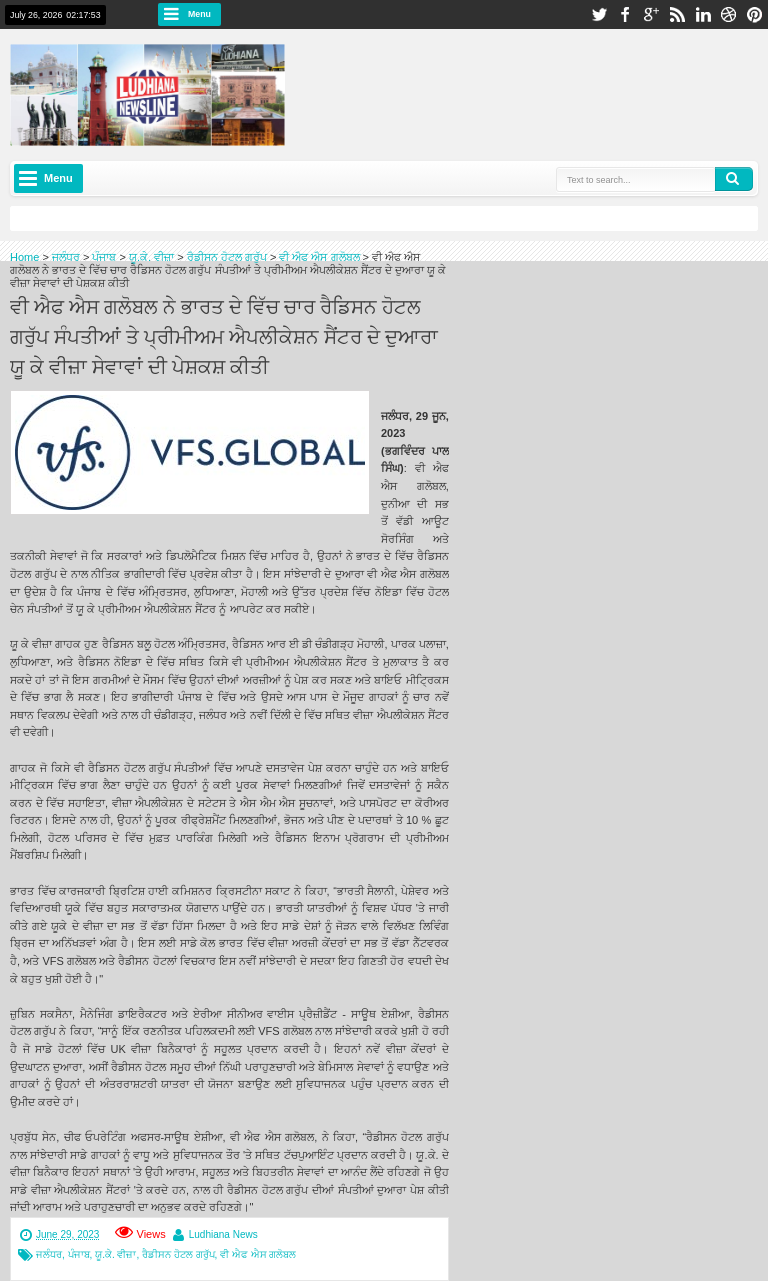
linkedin (703, 14)
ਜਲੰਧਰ (49, 1254)
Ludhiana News (223, 1234)
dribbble (729, 14)
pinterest (755, 14)
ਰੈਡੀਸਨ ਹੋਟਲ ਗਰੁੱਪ (178, 1254)
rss (677, 14)
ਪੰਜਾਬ (79, 1254)
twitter (599, 14)
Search (734, 179)
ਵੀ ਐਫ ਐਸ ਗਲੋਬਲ (258, 1254)
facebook (625, 14)
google (651, 14)
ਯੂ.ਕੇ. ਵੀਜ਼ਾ (115, 1254)
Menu (199, 14)
